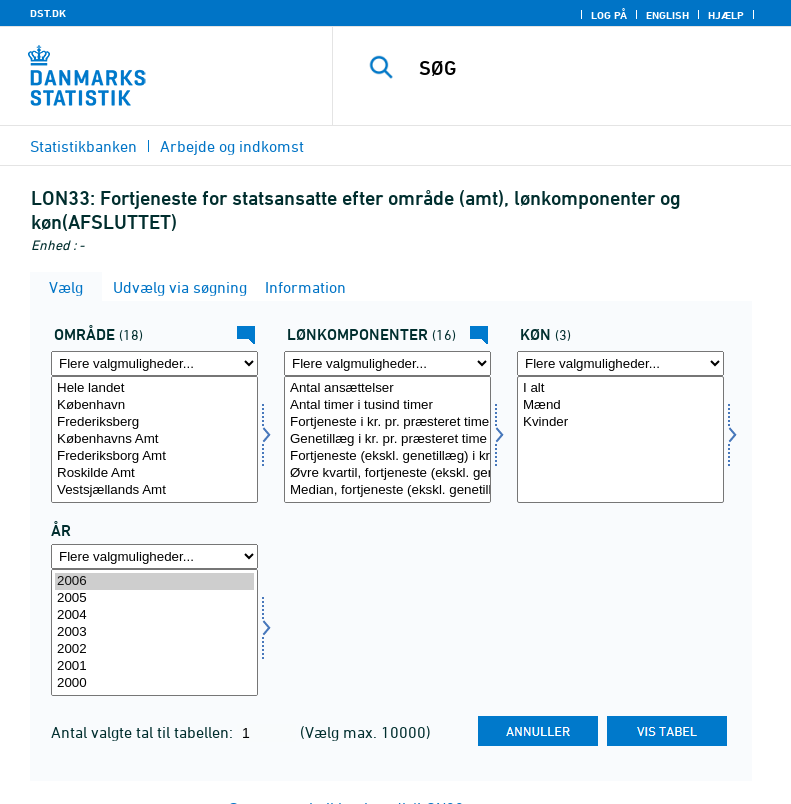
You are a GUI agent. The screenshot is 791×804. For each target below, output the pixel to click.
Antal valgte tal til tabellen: (144, 732)
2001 (154, 666)
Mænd (620, 405)
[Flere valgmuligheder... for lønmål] (387, 363)
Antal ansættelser (387, 388)
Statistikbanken (83, 146)
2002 (154, 649)
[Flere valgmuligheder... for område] (154, 363)
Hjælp (726, 15)
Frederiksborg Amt (154, 456)
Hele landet (154, 388)
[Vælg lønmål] (387, 439)
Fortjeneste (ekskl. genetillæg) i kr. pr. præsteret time (387, 456)
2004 (154, 615)
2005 (154, 598)
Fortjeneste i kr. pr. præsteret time (387, 422)
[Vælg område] (154, 439)
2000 (154, 683)
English (667, 15)
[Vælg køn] (620, 439)
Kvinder (620, 422)
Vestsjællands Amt (154, 490)
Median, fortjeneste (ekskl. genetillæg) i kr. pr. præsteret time (387, 490)
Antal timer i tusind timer (387, 405)
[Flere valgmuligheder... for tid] (154, 556)
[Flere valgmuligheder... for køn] (620, 363)
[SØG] (592, 68)
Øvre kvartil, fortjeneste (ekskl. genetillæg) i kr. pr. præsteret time (387, 473)
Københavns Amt (154, 439)
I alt (620, 388)
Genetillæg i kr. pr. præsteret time (387, 439)
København (154, 405)
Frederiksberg (154, 422)
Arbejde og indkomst (232, 146)
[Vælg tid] (154, 632)
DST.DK (48, 13)
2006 (154, 581)
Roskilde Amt (154, 473)
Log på (609, 15)
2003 (154, 632)
